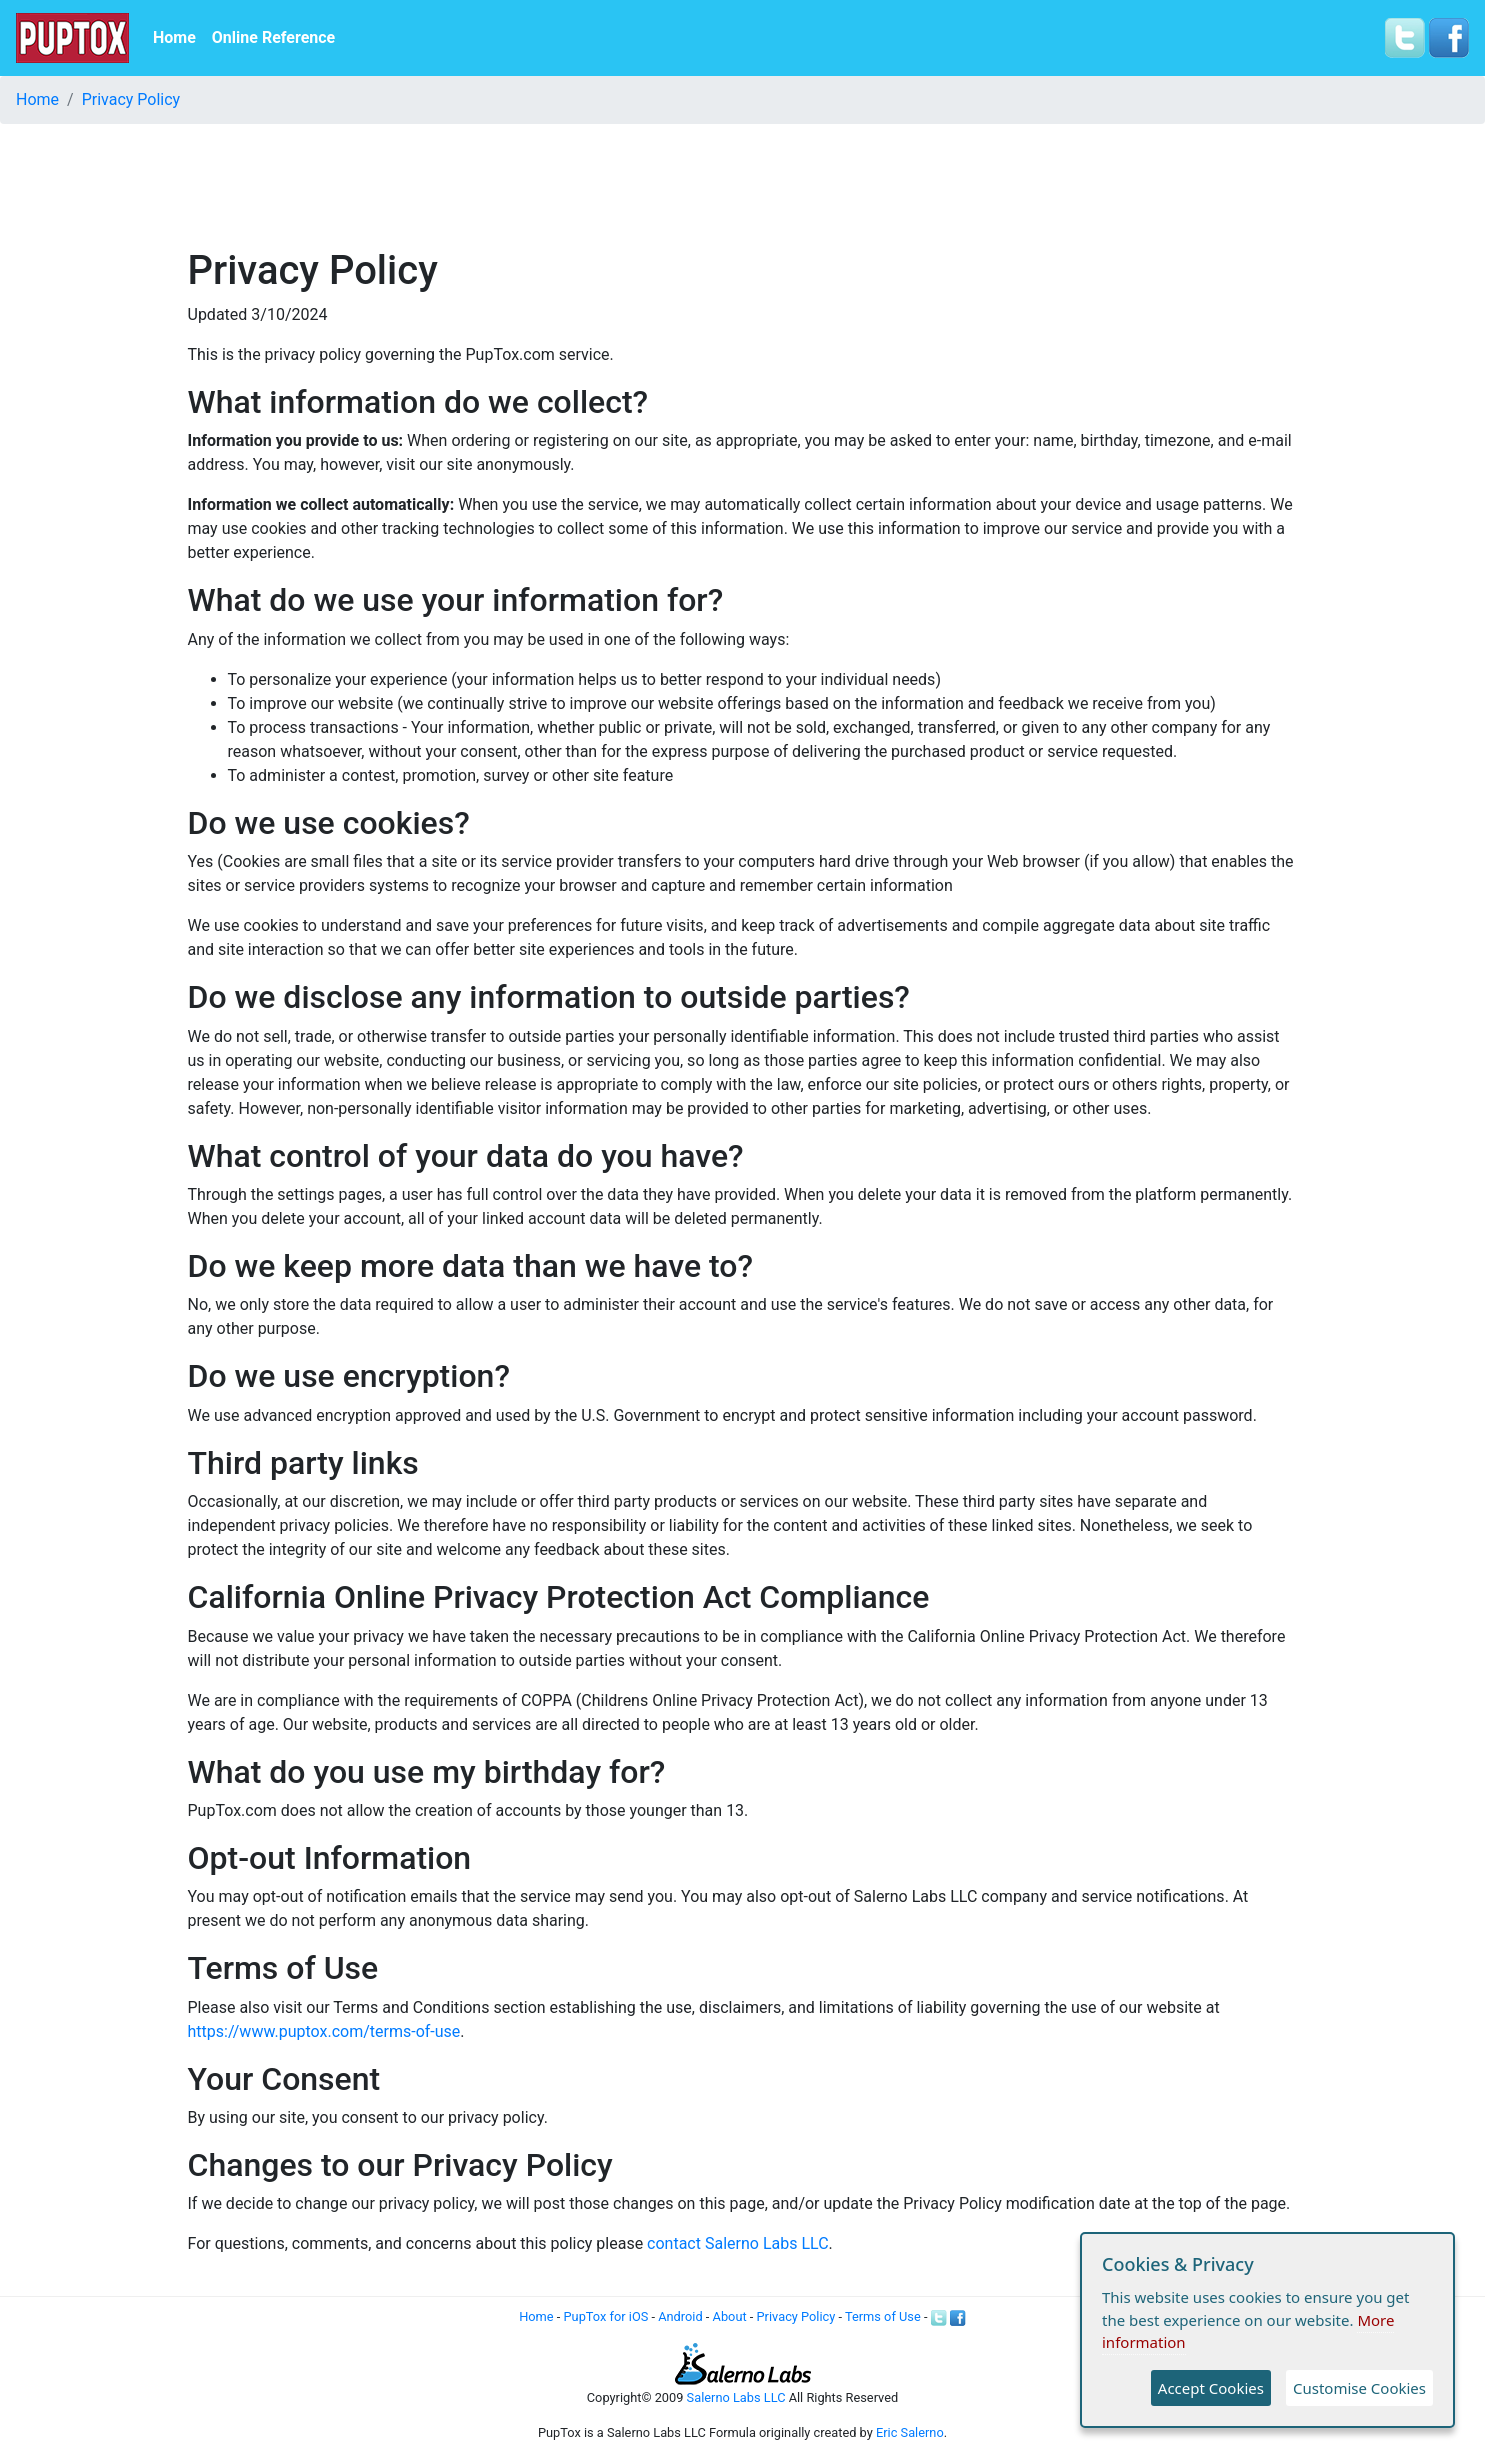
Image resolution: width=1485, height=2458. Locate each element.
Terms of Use (883, 2316)
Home (174, 37)
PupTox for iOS (606, 2316)
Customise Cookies (1359, 2388)
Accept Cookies (1211, 2388)
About (730, 2316)
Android (680, 2316)
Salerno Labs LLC (736, 2397)
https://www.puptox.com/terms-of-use (324, 2031)
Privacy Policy (131, 99)
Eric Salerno (910, 2432)
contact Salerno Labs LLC (737, 2243)
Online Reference (273, 37)
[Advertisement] (743, 185)
